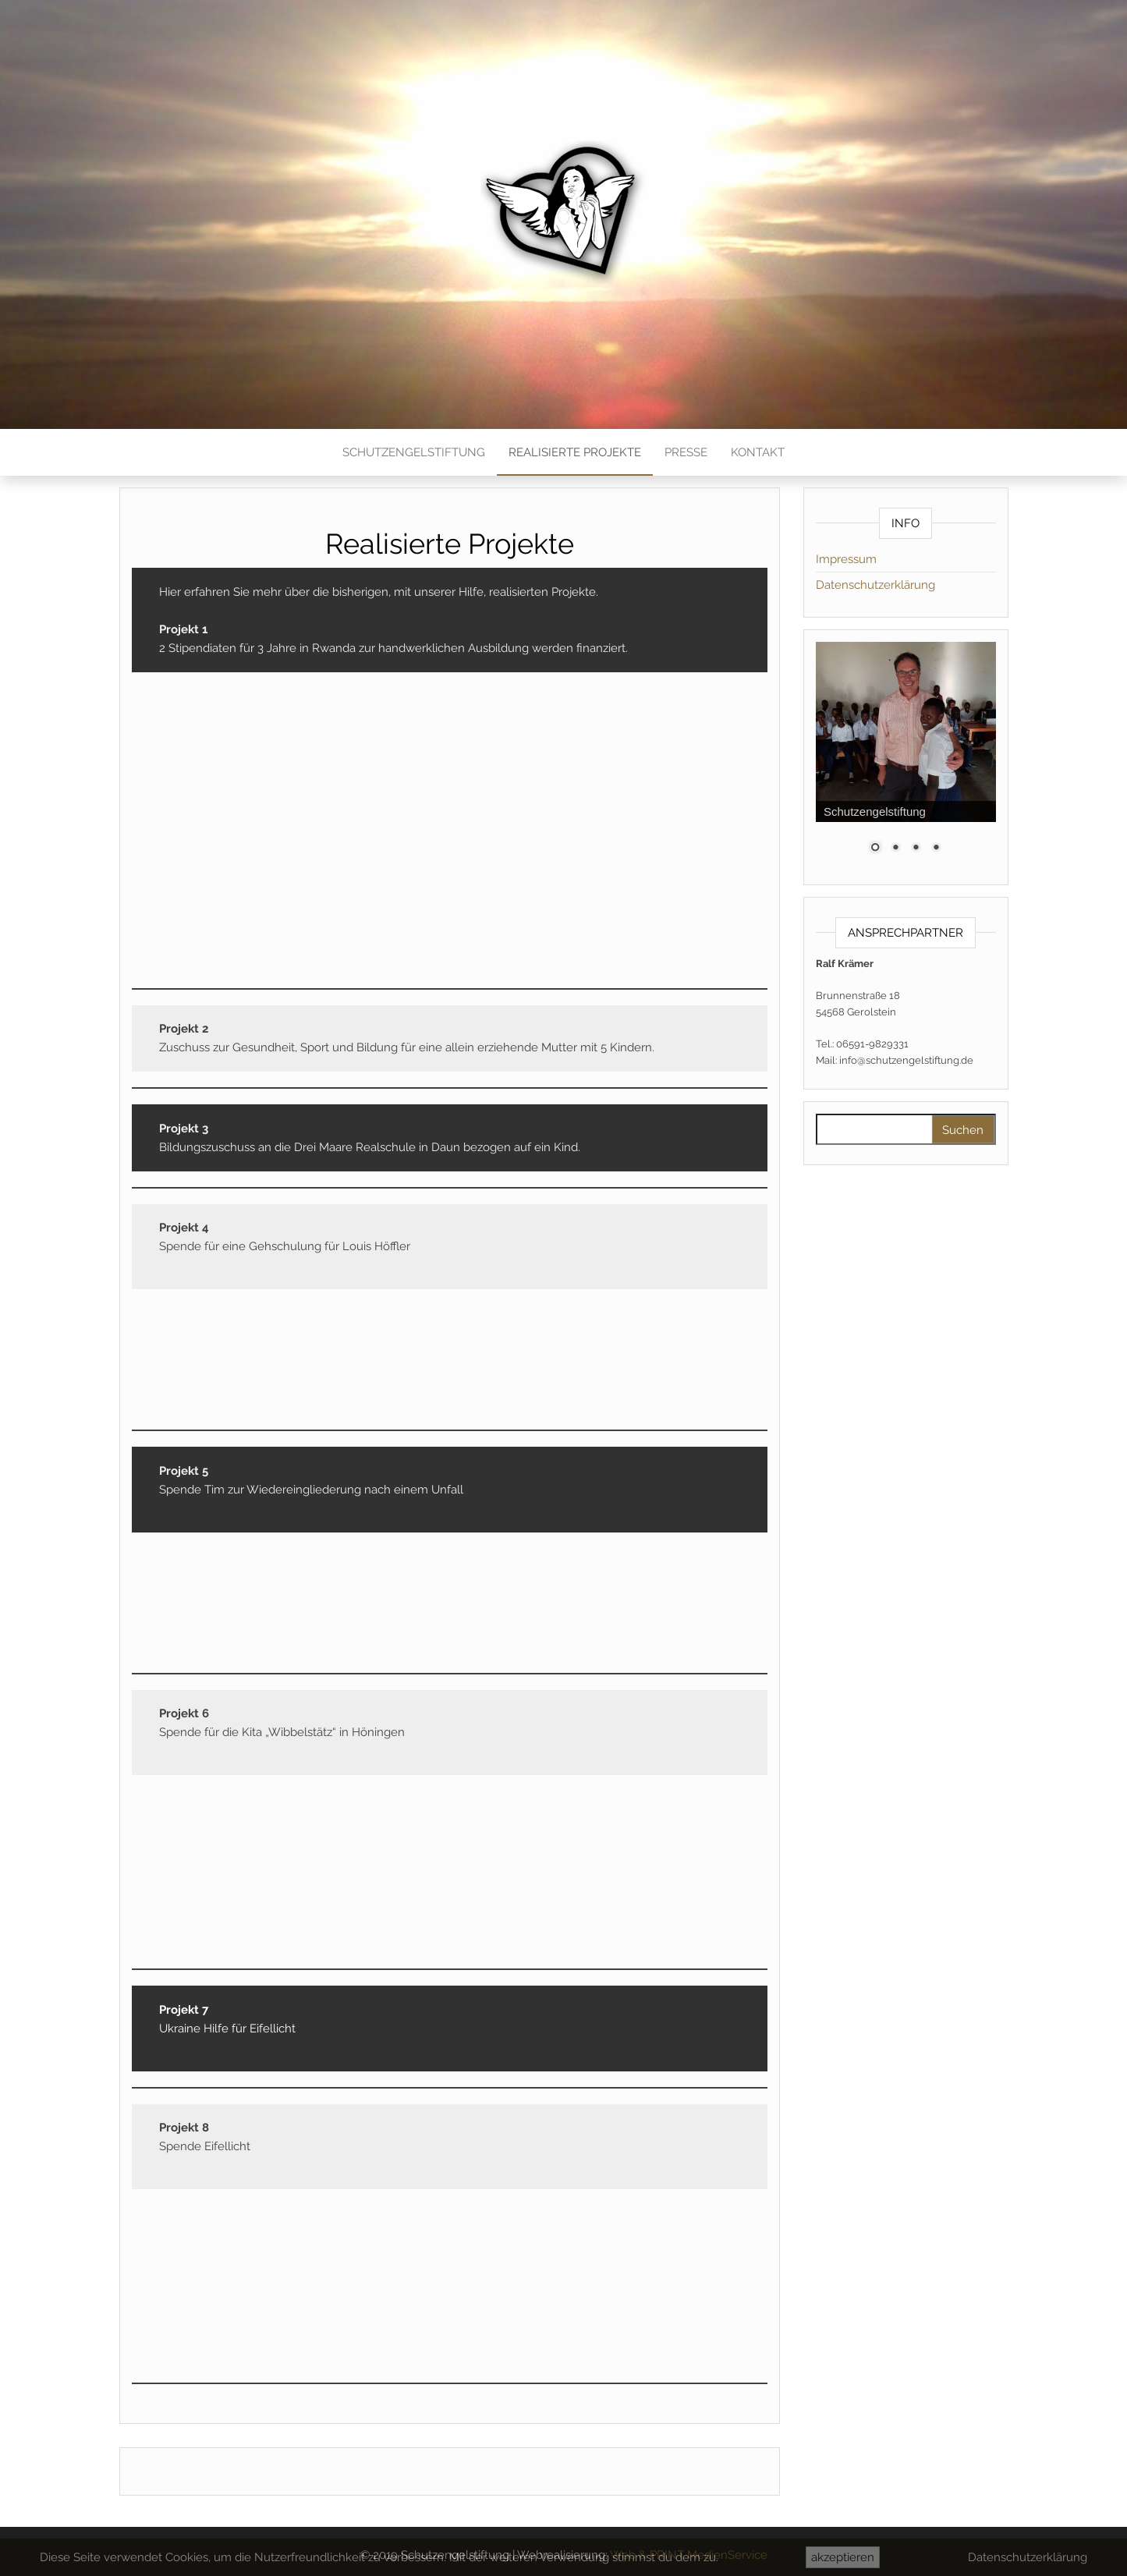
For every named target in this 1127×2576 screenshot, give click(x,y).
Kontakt (758, 452)
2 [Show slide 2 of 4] (895, 848)
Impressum (846, 559)
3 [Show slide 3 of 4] (915, 848)
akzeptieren (842, 2557)
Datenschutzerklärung (875, 585)
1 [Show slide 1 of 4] (875, 848)
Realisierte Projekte (575, 452)
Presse (686, 452)
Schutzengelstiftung (413, 452)
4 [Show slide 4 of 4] (935, 848)
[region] (906, 757)
